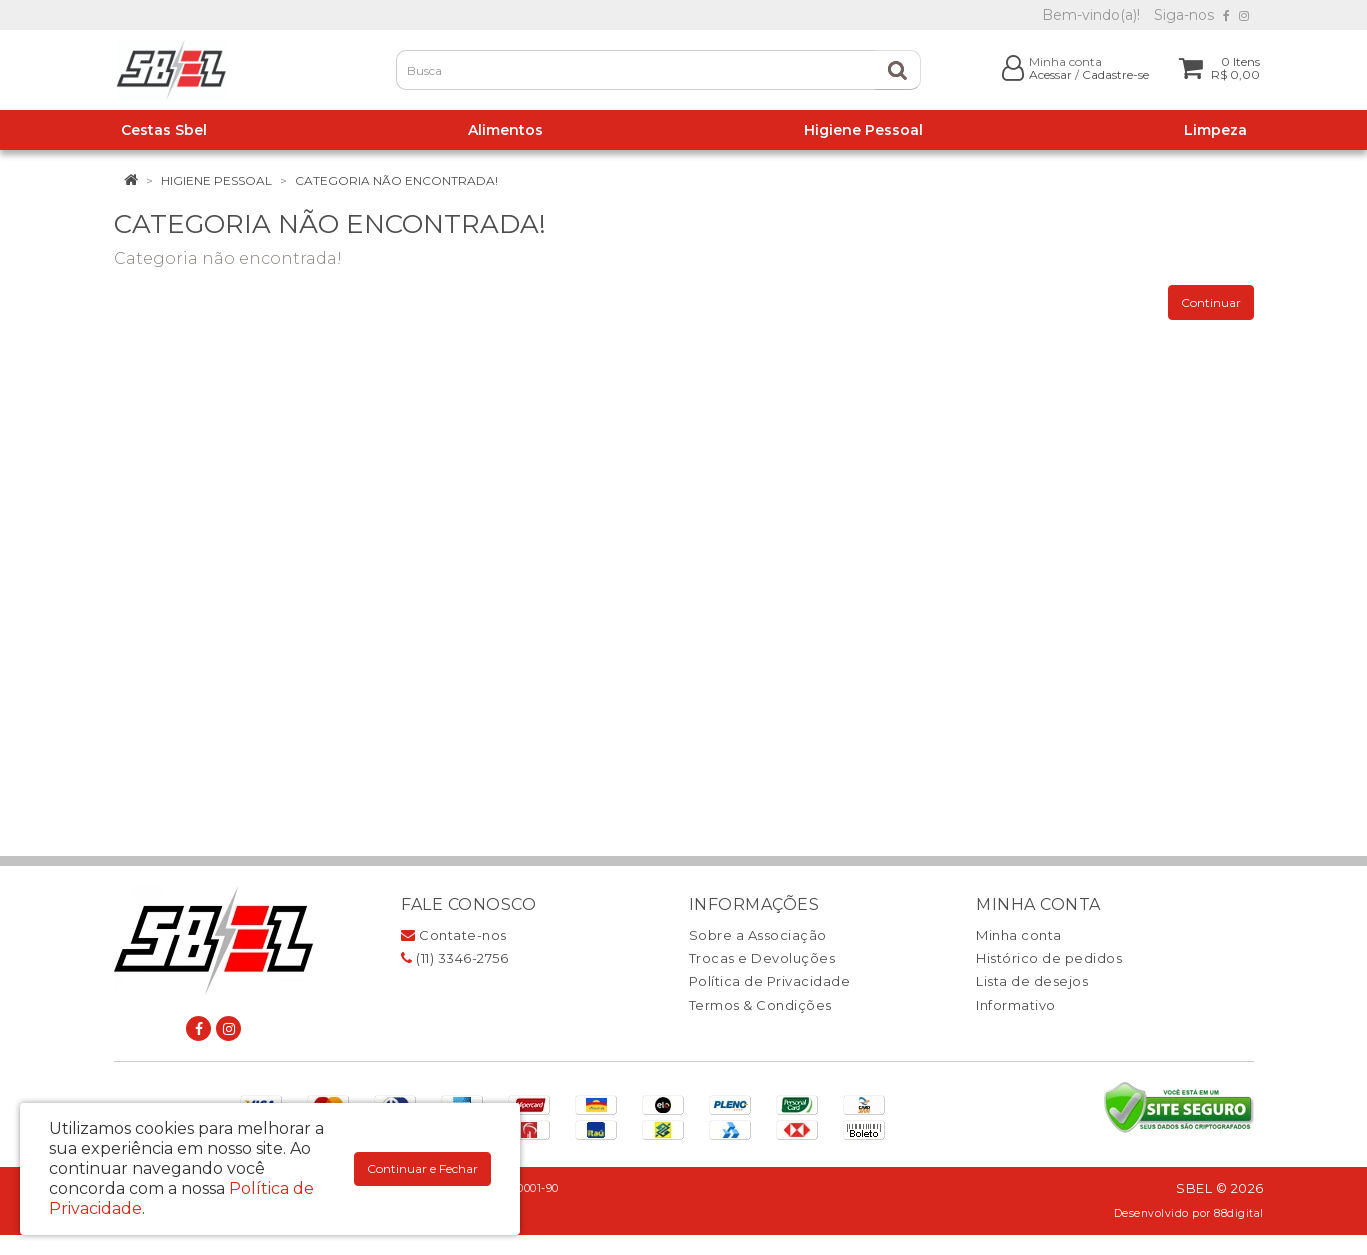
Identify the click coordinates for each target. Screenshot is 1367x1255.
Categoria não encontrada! (396, 180)
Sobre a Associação (758, 935)
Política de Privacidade (770, 981)
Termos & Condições (760, 1005)
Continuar (1211, 302)
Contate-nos (454, 935)
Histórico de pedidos (1049, 958)
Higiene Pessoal (216, 180)
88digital (1239, 1213)
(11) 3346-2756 (454, 958)
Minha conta (1019, 935)
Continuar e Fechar (422, 1168)
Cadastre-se (1115, 74)
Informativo (1016, 1005)
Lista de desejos (1032, 981)
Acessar (1050, 74)
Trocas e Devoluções (762, 958)
